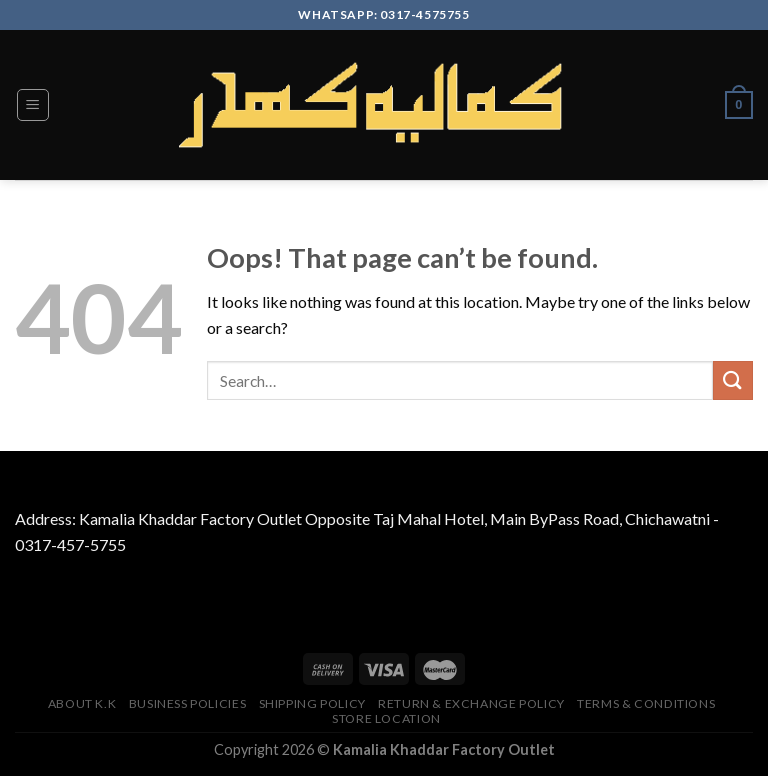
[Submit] (733, 380)
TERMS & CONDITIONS (646, 703)
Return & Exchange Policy (471, 703)
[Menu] (33, 105)
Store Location (386, 718)
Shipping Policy (312, 703)
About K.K (82, 703)
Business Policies (187, 703)
